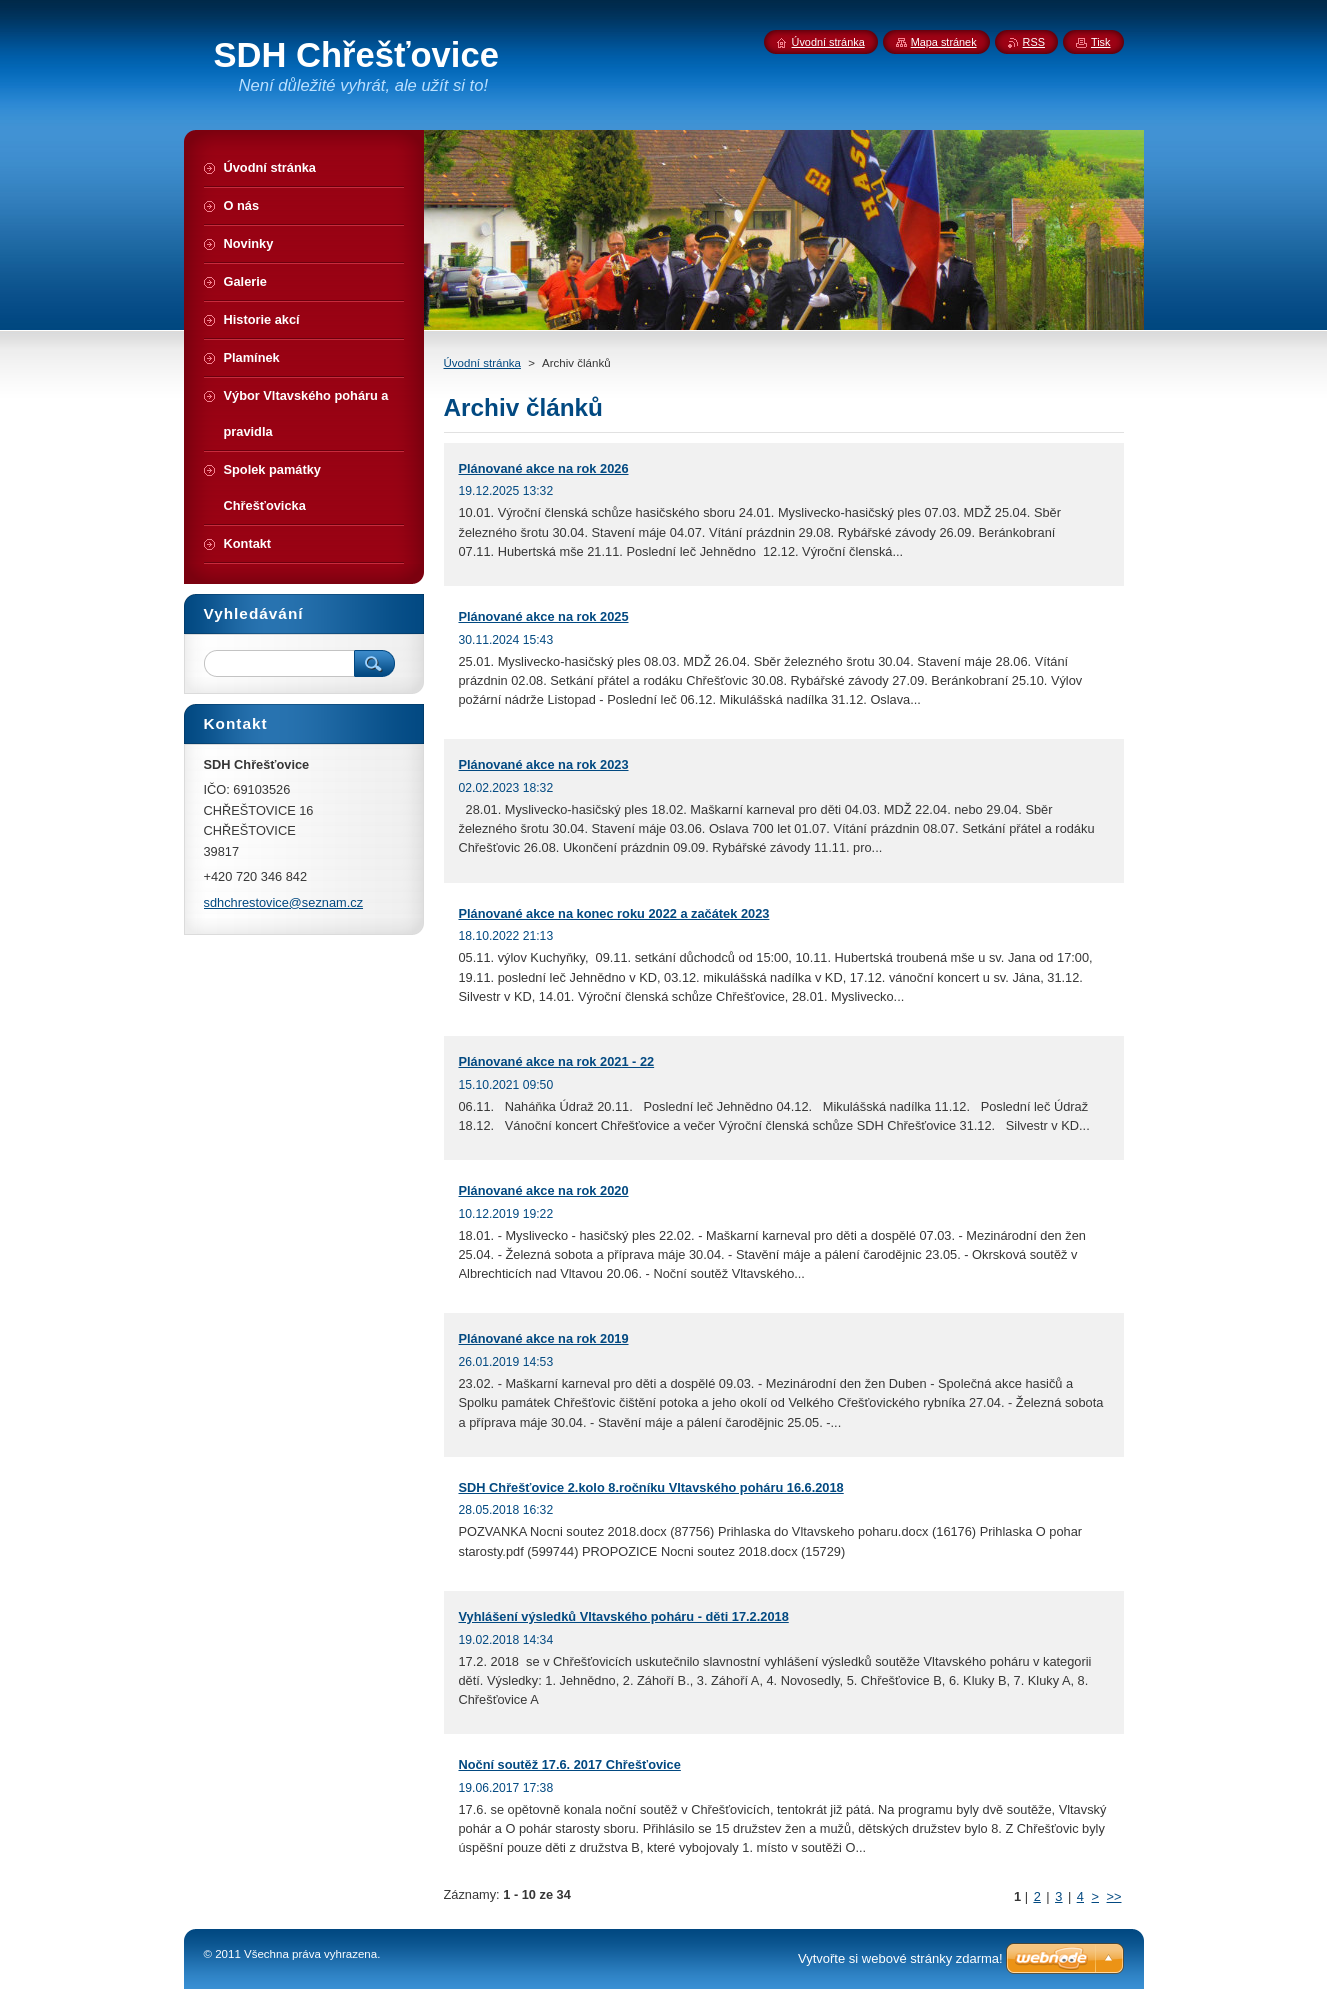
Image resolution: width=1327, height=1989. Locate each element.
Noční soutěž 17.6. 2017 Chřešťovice (570, 1764)
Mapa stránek (944, 42)
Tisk (1101, 42)
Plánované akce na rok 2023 (544, 764)
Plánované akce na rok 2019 (544, 1338)
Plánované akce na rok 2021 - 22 (557, 1061)
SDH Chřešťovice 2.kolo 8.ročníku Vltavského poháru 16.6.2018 (651, 1487)
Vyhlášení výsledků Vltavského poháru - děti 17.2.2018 (624, 1616)
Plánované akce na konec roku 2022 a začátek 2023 (614, 913)
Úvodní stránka (482, 363)
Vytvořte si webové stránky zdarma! (900, 1958)
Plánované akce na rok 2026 (544, 468)
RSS (1034, 42)
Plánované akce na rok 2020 (544, 1190)
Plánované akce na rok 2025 (544, 616)
